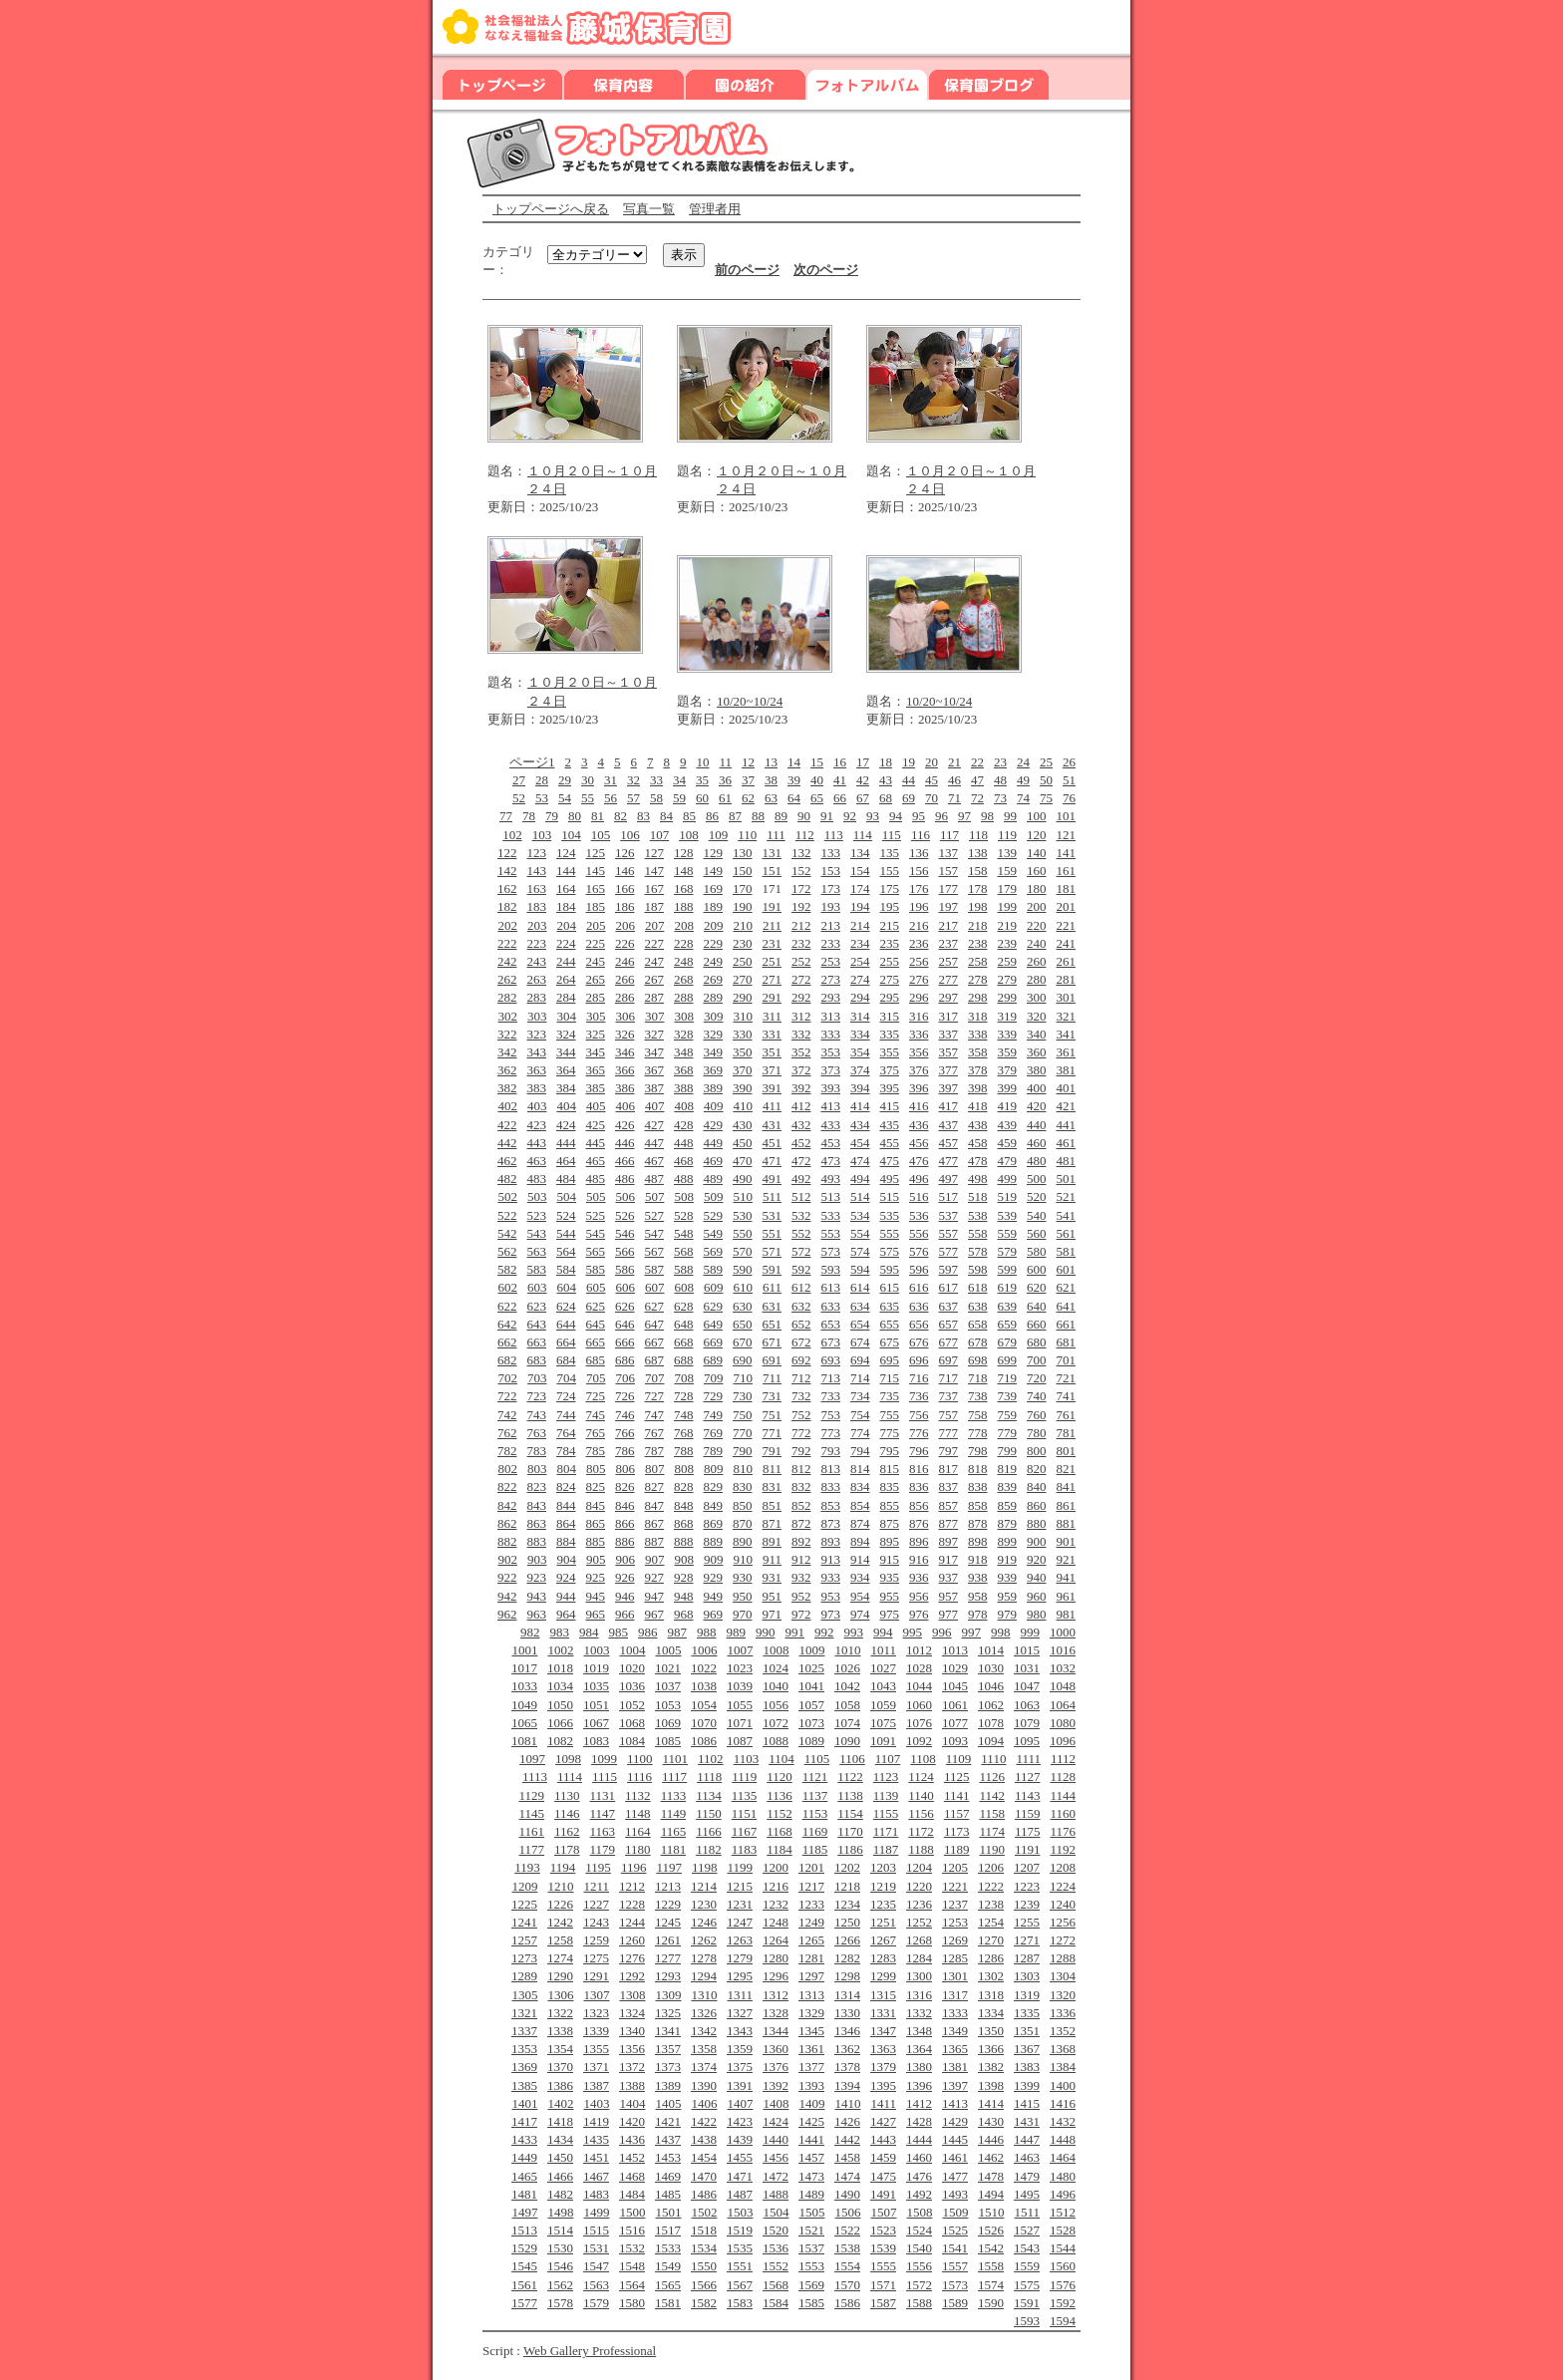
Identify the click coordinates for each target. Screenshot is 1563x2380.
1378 (847, 2066)
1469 (668, 2176)
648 (684, 1324)
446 (625, 1142)
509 (714, 1196)
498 (978, 1178)
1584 (775, 2302)
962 (507, 1614)
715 (890, 1377)
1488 (775, 2194)
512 (801, 1196)
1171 (886, 1831)
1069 (668, 1722)
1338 (560, 2030)
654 (860, 1324)
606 (625, 1287)
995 (913, 1632)
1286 (991, 1957)
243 (537, 961)
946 (625, 1596)
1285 (955, 1957)
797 (949, 1450)
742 (507, 1414)
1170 (850, 1831)
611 (772, 1287)
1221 (955, 1886)
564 (566, 1251)
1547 (596, 2265)
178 (978, 888)
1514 (560, 2230)
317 (949, 1016)
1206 (991, 1867)
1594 (1063, 2320)
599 (1008, 1269)
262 (507, 979)
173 (831, 888)
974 (860, 1614)
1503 (740, 2212)
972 (801, 1614)
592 (801, 1269)
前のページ (747, 269)
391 (772, 1087)
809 (714, 1468)
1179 (603, 1849)
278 (978, 979)
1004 (632, 1649)
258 (978, 961)
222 (507, 943)
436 (919, 1124)
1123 (886, 1776)
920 (1037, 1559)
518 (978, 1196)
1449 (524, 2157)
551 (772, 1233)
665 (596, 1342)
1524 (919, 2230)
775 (890, 1432)
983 (560, 1632)
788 (684, 1450)
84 (666, 815)
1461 (955, 2157)
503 (537, 1196)
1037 (668, 1685)
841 (1067, 1486)
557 (949, 1233)
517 (949, 1196)
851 (772, 1505)
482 (507, 1178)
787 (655, 1450)
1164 (638, 1831)
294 (860, 997)
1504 (775, 2212)
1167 (745, 1831)
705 (596, 1377)
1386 (560, 2085)
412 (801, 1105)
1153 (815, 1813)
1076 (919, 1722)
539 (1008, 1215)
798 (978, 1450)
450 (743, 1142)
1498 (560, 2212)
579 (1008, 1251)
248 (684, 961)
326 (625, 1034)
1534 (704, 2247)
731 (772, 1395)
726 (625, 1395)
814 (860, 1468)
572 (801, 1251)
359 (1008, 1051)
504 (566, 1196)
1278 (704, 1957)
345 (596, 1051)
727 (655, 1395)
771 (772, 1432)
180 (1037, 888)
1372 (632, 2066)
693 (831, 1359)
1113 (534, 1776)
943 (537, 1596)
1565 (668, 2284)
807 (655, 1468)
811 (772, 1468)
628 (684, 1306)
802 (507, 1468)
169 (714, 888)
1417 (524, 2121)
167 (655, 888)
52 (518, 797)
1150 (709, 1813)
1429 (955, 2121)
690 (743, 1359)
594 (860, 1269)
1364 (919, 2048)
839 (1008, 1486)
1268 (919, 1940)
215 (890, 925)
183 (537, 906)
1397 (955, 2085)
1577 (524, 2302)
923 (537, 1577)
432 (801, 1124)
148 (684, 870)
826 (625, 1486)
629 (714, 1306)
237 (949, 943)
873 (831, 1523)
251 (772, 961)
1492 (919, 2194)
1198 (705, 1867)
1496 (1063, 2194)
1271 (1027, 1940)
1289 (524, 1975)
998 (1001, 1632)
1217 (811, 1886)
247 (655, 961)
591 (772, 1269)
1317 (955, 1994)
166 (625, 888)
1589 (955, 2302)
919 (1008, 1559)
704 (566, 1377)
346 (625, 1051)
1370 (560, 2066)
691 (772, 1359)
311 (772, 1016)
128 (684, 852)
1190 (992, 1849)
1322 (560, 2012)
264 (566, 979)
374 (860, 1069)
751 (772, 1414)
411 (772, 1105)
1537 (811, 2247)
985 (619, 1632)
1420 (632, 2121)
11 (725, 761)
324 (566, 1034)
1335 (1027, 2012)
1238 (991, 1904)
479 (1008, 1160)
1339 (596, 2030)
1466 (560, 2176)
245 (596, 961)
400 (1037, 1087)
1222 (991, 1886)
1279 (740, 1957)
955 (890, 1596)
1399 (1027, 2085)
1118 (709, 1776)
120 (1037, 834)
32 (633, 779)
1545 (524, 2265)
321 (1067, 1016)
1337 (524, 2030)
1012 (919, 1649)
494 (860, 1178)
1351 (1027, 2030)
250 (743, 961)
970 (743, 1614)
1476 (919, 2176)
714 (860, 1377)
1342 (704, 2030)
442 (507, 1142)
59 (679, 797)
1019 (596, 1667)
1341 (668, 2030)
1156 (921, 1813)
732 (801, 1395)
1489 (811, 2194)
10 (702, 761)
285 (596, 997)
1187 (886, 1849)
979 (1008, 1614)
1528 (1063, 2230)
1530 (560, 2247)
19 (908, 761)
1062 (991, 1704)
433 (831, 1124)
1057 (811, 1704)
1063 (1027, 1704)
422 (507, 1124)
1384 (1063, 2066)
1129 (532, 1795)
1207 (1027, 1867)
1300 (919, 1975)
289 (714, 997)
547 (655, 1233)
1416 (1063, 2103)
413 (831, 1105)
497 (949, 1178)
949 (714, 1596)
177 (949, 888)
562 (507, 1251)
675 (890, 1342)
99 (1010, 815)
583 (537, 1269)
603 (537, 1287)
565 (596, 1251)
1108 (923, 1758)
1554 (847, 2265)
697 (949, 1359)
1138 (850, 1795)
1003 (596, 1649)
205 (596, 925)
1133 (674, 1795)
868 (684, 1523)
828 (684, 1486)
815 (890, 1468)
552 (801, 1233)
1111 (1028, 1758)
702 (507, 1377)
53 (541, 797)
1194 (563, 1867)
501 (1067, 1178)
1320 (1063, 1994)
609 (714, 1287)
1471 (740, 2176)
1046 (991, 1685)
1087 (740, 1740)
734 (860, 1395)
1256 (1063, 1922)
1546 (560, 2265)
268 (684, 979)
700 (1037, 1359)
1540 (919, 2247)
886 (625, 1541)
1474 (847, 2176)
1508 (919, 2212)
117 (949, 834)
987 (678, 1632)
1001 (524, 1649)
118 (978, 834)
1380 (919, 2066)
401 (1067, 1087)
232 (801, 943)
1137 (815, 1795)
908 (684, 1559)
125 (596, 852)
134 (860, 852)
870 (743, 1523)
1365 (955, 2048)
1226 (560, 1904)
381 (1067, 1069)
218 (978, 925)
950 (743, 1596)
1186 (850, 1849)
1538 (847, 2247)
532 (801, 1215)
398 (978, 1087)
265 (596, 979)
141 (1067, 852)
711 (772, 1377)
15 (816, 761)
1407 (740, 2103)
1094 (991, 1740)
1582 (704, 2302)
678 (978, 1342)
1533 (668, 2247)
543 (537, 1233)
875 (890, 1523)
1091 (883, 1740)
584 (566, 1269)
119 (1007, 834)
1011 (883, 1649)
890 (743, 1541)
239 (1008, 943)
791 (772, 1450)
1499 (596, 2212)
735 (890, 1395)
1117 (674, 1776)
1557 (955, 2265)
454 (860, 1142)
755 (890, 1414)
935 (890, 1577)
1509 (955, 2212)
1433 (524, 2139)
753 (831, 1414)
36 (725, 779)
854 (860, 1505)
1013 (955, 1649)
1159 (1028, 1813)
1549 (668, 2265)
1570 (847, 2284)
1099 (604, 1758)
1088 (775, 1740)
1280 (775, 1957)
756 (919, 1414)
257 (949, 961)
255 (890, 961)
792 (801, 1450)
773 (831, 1432)
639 (1008, 1306)
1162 (567, 1831)
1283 (883, 1957)
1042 (847, 1685)
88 (758, 815)
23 (1000, 761)
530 (743, 1215)
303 (537, 1016)
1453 (668, 2157)
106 (630, 834)
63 (771, 797)
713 (831, 1377)
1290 (560, 1975)
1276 (632, 1957)
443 (537, 1142)
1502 (704, 2212)
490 (743, 1178)
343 (537, 1051)
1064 (1063, 1704)
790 (743, 1450)
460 (1037, 1142)
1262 (704, 1940)
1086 (704, 1740)
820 (1037, 1468)
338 (978, 1034)
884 (566, 1541)
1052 (632, 1704)
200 (1037, 906)
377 (949, 1069)
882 (507, 1541)
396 (919, 1087)
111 (776, 834)
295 (890, 997)
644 (566, 1324)
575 (890, 1251)
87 (735, 815)
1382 (991, 2066)
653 (831, 1324)
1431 (1027, 2121)
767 (655, 1432)
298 (978, 997)
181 (1067, 888)
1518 (704, 2230)
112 (804, 834)
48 (1000, 779)
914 (860, 1559)
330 (743, 1034)
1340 (632, 2030)
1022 (704, 1667)
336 (919, 1034)
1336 (1063, 2012)
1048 (1063, 1685)
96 (941, 815)
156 (919, 870)
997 (972, 1632)
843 (537, 1505)
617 (949, 1287)
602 (507, 1287)
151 (772, 870)
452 (801, 1142)
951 (772, 1596)
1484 (632, 2194)
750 (743, 1414)
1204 (919, 1867)
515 (890, 1196)
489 (714, 1178)
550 (743, 1233)
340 (1037, 1034)
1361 (811, 2048)
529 (714, 1215)
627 (655, 1306)
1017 (524, 1667)
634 (860, 1306)
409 (714, 1105)
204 (566, 925)
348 (684, 1051)
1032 (1063, 1667)
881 (1067, 1523)
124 (566, 852)
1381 (955, 2066)
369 (714, 1069)
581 (1067, 1251)
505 (596, 1196)
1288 (1063, 1957)
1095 (1027, 1740)
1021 (668, 1667)
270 (743, 979)
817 (949, 1468)
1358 (704, 2048)
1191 (1028, 1849)
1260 (632, 1940)
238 (978, 943)
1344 (775, 2030)
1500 (632, 2212)
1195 (598, 1867)
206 (625, 925)
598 (978, 1269)
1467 (596, 2176)
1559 (1027, 2265)
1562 (560, 2284)
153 (831, 870)
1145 (532, 1813)
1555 (883, 2265)
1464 (1063, 2157)
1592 (1063, 2302)
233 (831, 943)
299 (1008, 997)
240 (1037, 943)
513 (831, 1196)
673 (831, 1342)
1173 (957, 1831)
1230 (704, 1904)
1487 (740, 2194)
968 (684, 1614)
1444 (919, 2139)
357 (949, 1051)
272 (801, 979)
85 (689, 815)
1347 (883, 2030)
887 (655, 1541)
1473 (811, 2176)
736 (919, 1395)
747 (655, 1414)
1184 (779, 1849)
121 (1067, 834)
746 (625, 1414)
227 (655, 943)
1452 (632, 2157)
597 (949, 1269)
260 (1037, 961)
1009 (811, 1649)
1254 (991, 1922)
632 (801, 1306)
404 (566, 1105)
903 (537, 1559)
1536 (775, 2247)
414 (860, 1105)
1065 (524, 1722)
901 (1067, 1541)
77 (505, 815)
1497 (524, 2212)
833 (831, 1486)
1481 (524, 2194)
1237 (955, 1904)
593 (831, 1269)
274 (860, 979)
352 (801, 1051)
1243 (596, 1922)
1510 (991, 2212)
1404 (632, 2103)
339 (1008, 1034)
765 (596, 1432)
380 (1037, 1069)
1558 (991, 2265)
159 (1008, 870)
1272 (1063, 1940)
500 (1037, 1178)
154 (860, 870)
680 (1037, 1342)
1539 (883, 2247)
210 (743, 925)
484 (566, 1178)
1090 (847, 1740)
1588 (919, 2302)
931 (772, 1577)
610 (743, 1287)
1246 (704, 1922)
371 (772, 1069)
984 (589, 1632)
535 (890, 1215)
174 (860, 888)
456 (919, 1142)
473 (831, 1160)
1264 (775, 1940)
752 (801, 1414)
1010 (847, 1649)
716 (919, 1377)
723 (537, 1395)
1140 (921, 1795)
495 (890, 1178)
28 (541, 779)
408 (684, 1105)
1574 (991, 2284)
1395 (883, 2085)
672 (801, 1342)
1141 (957, 1795)
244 (566, 961)
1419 (596, 2121)
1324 (632, 2012)
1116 (639, 1776)
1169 (815, 1831)
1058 (847, 1704)
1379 (883, 2066)
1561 (524, 2284)
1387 (596, 2085)
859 (1008, 1505)
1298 (847, 1975)
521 (1067, 1196)
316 (919, 1016)
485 (596, 1178)
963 (537, 1614)
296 (919, 997)
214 (860, 925)
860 (1037, 1505)
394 (860, 1087)
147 (655, 870)
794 (860, 1450)
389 (714, 1087)
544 (566, 1233)
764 (566, 1432)
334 (860, 1034)
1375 (740, 2066)
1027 (883, 1667)
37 (748, 779)
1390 (704, 2085)
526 (625, 1215)
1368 (1063, 2048)
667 (655, 1342)
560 (1037, 1233)
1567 (740, 2284)
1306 (560, 1994)
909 (714, 1559)
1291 (596, 1975)
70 (931, 797)
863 (537, 1523)
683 (537, 1359)
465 (596, 1160)
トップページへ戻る (550, 208)
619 (1008, 1287)
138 (978, 852)
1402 (560, 2103)
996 (942, 1632)
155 (890, 870)
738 (978, 1395)
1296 (775, 1975)
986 (648, 1632)
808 (684, 1468)
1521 (811, 2230)
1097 (532, 1758)
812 (801, 1468)
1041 (811, 1685)
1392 (775, 2085)
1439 (740, 2139)
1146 (567, 1813)
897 (949, 1541)
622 (507, 1306)
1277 (668, 1957)
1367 (1027, 2048)
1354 (560, 2048)
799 (1008, 1450)
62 (748, 797)
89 (781, 815)
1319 (1027, 1994)
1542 (991, 2247)
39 (793, 779)
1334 (991, 2012)
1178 (567, 1849)
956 (919, 1596)
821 (1067, 1468)
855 (890, 1505)
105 (601, 834)
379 (1008, 1069)
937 (949, 1577)
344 (566, 1051)
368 (684, 1069)
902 (507, 1559)
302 (507, 1016)
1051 (596, 1704)
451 (772, 1142)
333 (831, 1034)
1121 (815, 1776)
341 (1067, 1034)
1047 (1027, 1685)
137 (949, 852)
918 (978, 1559)
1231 (740, 1904)
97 (964, 815)
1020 (632, 1667)
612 (801, 1287)
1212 (632, 1886)
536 (919, 1215)
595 (890, 1269)
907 (655, 1559)
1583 (740, 2302)
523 (537, 1215)
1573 (955, 2284)
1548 (632, 2265)
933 (831, 1577)
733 (831, 1395)
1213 (668, 1886)
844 (566, 1505)
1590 (991, 2302)
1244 (632, 1922)
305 (596, 1016)
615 (890, 1287)
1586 (847, 2302)
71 (954, 797)
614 (860, 1287)
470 (743, 1160)
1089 (811, 1740)
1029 (955, 1667)
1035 (596, 1685)
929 (714, 1577)
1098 (568, 1758)
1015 (1027, 1649)
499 (1008, 1178)
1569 (811, 2284)
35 (702, 779)
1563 (596, 2284)
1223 (1027, 1886)
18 (885, 761)
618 (978, 1287)
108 (689, 834)
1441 (811, 2139)
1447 (1027, 2139)
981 (1067, 1614)
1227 (596, 1904)
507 (655, 1196)
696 (919, 1359)
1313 (811, 1994)
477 (949, 1160)
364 (566, 1069)
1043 (883, 1685)
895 (890, 1541)
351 (772, 1051)
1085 (668, 1740)
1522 (847, 2230)
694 (860, 1359)
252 (801, 961)
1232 (775, 1904)
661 (1067, 1324)
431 (772, 1124)
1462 (991, 2157)
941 (1067, 1577)
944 (566, 1596)
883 (537, 1541)
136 (919, 852)
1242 (560, 1922)
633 (831, 1306)
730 (743, 1395)
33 (656, 779)
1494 (991, 2194)
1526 (991, 2230)
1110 (993, 1758)
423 (537, 1124)
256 (919, 961)
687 (655, 1359)
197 (949, 906)
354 (860, 1051)
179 (1008, 888)
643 (537, 1324)
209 (714, 925)
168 (684, 888)
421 (1067, 1105)
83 (643, 815)
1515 (596, 2230)
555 (890, 1233)
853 (831, 1505)
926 (625, 1577)
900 (1037, 1541)
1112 (1063, 1758)
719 (1008, 1377)
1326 (704, 2012)
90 (803, 815)
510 (743, 1196)
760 (1037, 1414)
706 (625, 1377)
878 (978, 1523)
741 (1067, 1395)
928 (684, 1577)
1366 (991, 2048)
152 (801, 870)
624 (566, 1306)
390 (743, 1087)
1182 (709, 1849)
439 (1008, 1124)
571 (772, 1251)
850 (743, 1505)
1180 (638, 1849)
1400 (1063, 2085)
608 (684, 1287)
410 (743, 1105)
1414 (991, 2103)
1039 (740, 1685)
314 (860, 1016)
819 (1008, 1468)
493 (831, 1178)
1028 (919, 1667)
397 (949, 1087)
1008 (775, 1649)
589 (714, 1269)
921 (1067, 1559)
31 (610, 779)
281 (1067, 979)
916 (919, 1559)
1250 (847, 1922)
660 (1037, 1324)
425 (596, 1124)
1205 (955, 1867)
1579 (596, 2302)
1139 (886, 1795)
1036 (632, 1685)
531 (772, 1215)
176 (919, 888)
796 (919, 1450)
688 (684, 1359)
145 (596, 870)
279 (1008, 979)
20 (931, 761)
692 (801, 1359)
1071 (740, 1722)
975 (890, 1614)
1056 (775, 1704)
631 (772, 1306)
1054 (704, 1704)
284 (566, 997)
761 (1067, 1414)
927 (655, 1577)
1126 (992, 1776)
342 (507, 1051)
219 (1008, 925)
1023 (740, 1667)
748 (684, 1414)
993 (854, 1632)
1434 (560, 2139)
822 (507, 1486)
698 (978, 1359)
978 (978, 1614)
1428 (919, 2121)
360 (1037, 1051)
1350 (991, 2030)
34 (679, 779)
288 (684, 997)
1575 (1027, 2284)
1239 (1027, 1904)
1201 (811, 1867)
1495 (1027, 2194)
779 (1008, 1432)
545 (596, 1233)
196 (919, 906)
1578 (560, 2302)
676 (919, 1342)
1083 (596, 1740)
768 (684, 1432)
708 (684, 1377)
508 (684, 1196)
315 (890, 1016)
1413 (955, 2103)
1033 (524, 1685)
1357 (668, 2048)
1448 (1063, 2139)
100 (1037, 815)
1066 (560, 1722)
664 (566, 1342)
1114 (569, 1776)
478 (978, 1160)
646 (625, 1324)
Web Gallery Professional (589, 2350)
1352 (1063, 2030)
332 (801, 1034)
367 (655, 1069)
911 (772, 1559)
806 (625, 1468)
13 (771, 761)
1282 (847, 1957)
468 (684, 1160)
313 (831, 1016)
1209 (524, 1886)
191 (772, 906)
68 (885, 797)
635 (890, 1306)
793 (831, 1450)
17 (862, 761)
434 (860, 1124)
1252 (919, 1922)
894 (860, 1541)
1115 (604, 1776)
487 (655, 1178)
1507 (883, 2212)
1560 (1063, 2265)
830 (743, 1486)
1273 (524, 1957)
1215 (740, 1886)
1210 (560, 1886)
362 (507, 1069)
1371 (596, 2066)
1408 (775, 2103)
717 (949, 1377)
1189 (957, 1849)
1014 (991, 1649)
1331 (883, 2012)
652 (801, 1324)
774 (860, 1432)
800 (1037, 1450)
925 (596, 1577)
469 (714, 1160)
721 (1067, 1377)
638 (978, 1306)
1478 (991, 2176)
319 (1008, 1016)
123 (537, 852)
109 (719, 834)
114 (862, 834)
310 (743, 1016)
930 (743, 1577)
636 (919, 1306)
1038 (704, 1685)
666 (625, 1342)
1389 (668, 2085)
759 (1008, 1414)
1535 (740, 2247)
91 (826, 815)
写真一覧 (649, 208)
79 (551, 815)
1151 (745, 1813)
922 (507, 1577)
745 (596, 1414)
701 (1067, 1359)
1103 (747, 1758)
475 (890, 1160)
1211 (596, 1886)
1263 (740, 1940)
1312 (775, 1994)
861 (1067, 1505)
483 (537, 1178)
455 (890, 1142)
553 (831, 1233)
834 (860, 1486)
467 (655, 1160)
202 (507, 925)
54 (564, 797)
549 (714, 1233)
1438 (704, 2139)
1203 (883, 1867)
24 (1023, 761)
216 (919, 925)
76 (1069, 797)
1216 (775, 1886)
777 (949, 1432)
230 (743, 943)
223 (537, 943)
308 (684, 1016)
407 (655, 1105)
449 (714, 1142)
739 (1008, 1395)
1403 (596, 2103)
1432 (1063, 2121)
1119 (744, 1776)
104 (571, 834)
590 (743, 1269)
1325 (668, 2012)
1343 (740, 2030)
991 (795, 1632)
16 (839, 761)
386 (625, 1087)
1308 (632, 1994)
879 (1008, 1523)
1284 (919, 1957)
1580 (632, 2302)
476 (919, 1160)
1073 (811, 1722)
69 (908, 797)
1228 (632, 1904)
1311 (740, 1994)
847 (655, 1505)
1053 (668, 1704)
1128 (1063, 1776)
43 (885, 779)
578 (978, 1251)
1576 (1063, 2284)
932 (801, 1577)
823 (537, 1486)
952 (801, 1596)
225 (596, 943)
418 (978, 1105)
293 (831, 997)
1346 (847, 2030)
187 (655, 906)
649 (714, 1324)
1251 (883, 1922)
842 (507, 1505)
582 (507, 1269)
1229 (668, 1904)
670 (743, 1342)
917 (949, 1559)
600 (1037, 1269)
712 (801, 1377)
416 (919, 1105)
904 (566, 1559)
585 (596, 1269)
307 (655, 1016)
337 (949, 1034)
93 (872, 815)
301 (1067, 997)
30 (587, 779)
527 (655, 1215)
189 (714, 906)
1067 (596, 1722)
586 (625, 1269)
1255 (1027, 1922)
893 (831, 1541)
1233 (811, 1904)
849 (714, 1505)
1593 (1027, 2320)
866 (625, 1523)
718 (978, 1377)
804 (566, 1468)
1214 (704, 1886)
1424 (775, 2121)
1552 (775, 2265)
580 (1037, 1251)
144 (566, 870)
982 (530, 1632)
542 (507, 1233)
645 (596, 1324)
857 (949, 1505)
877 (949, 1523)
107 (660, 834)
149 (714, 870)
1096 (1063, 1740)
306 (625, 1016)
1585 (811, 2302)
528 (684, 1215)
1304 (1063, 1975)
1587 (883, 2302)
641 (1067, 1306)
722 (507, 1395)
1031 (1027, 1667)
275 (890, 979)
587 (655, 1269)
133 (831, 852)
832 (801, 1486)
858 (978, 1505)
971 (772, 1614)
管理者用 (715, 208)
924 (566, 1577)
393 (831, 1087)
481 (1067, 1160)
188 (684, 906)
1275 (596, 1957)
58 (656, 797)
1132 (638, 1795)
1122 (850, 1776)
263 (537, 979)
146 (625, 870)
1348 (919, 2030)
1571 (883, 2284)
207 (655, 925)
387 (655, 1087)
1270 (991, 1940)
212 (801, 925)
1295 (740, 1975)
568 (684, 1251)
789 (714, 1450)
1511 (1027, 2212)
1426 (847, 2121)
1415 (1027, 2103)
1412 (919, 2103)
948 (684, 1596)
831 (772, 1486)
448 (684, 1142)
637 (949, 1306)
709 (714, 1377)
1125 (957, 1776)
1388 (632, 2085)
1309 (668, 1994)
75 (1046, 797)
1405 (668, 2103)
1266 (847, 1940)
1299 (883, 1975)
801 (1067, 1450)
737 (949, 1395)
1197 (669, 1867)
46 (954, 779)
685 (596, 1359)
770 (743, 1432)
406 (625, 1105)
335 (890, 1034)
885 (596, 1541)
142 (507, 870)
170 (743, 888)
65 (816, 797)
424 (566, 1124)
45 (931, 779)
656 (919, 1324)
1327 (740, 2012)
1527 (1027, 2230)
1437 (668, 2139)
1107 (888, 1758)
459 (1008, 1142)
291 (772, 997)
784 (566, 1450)
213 (831, 925)
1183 (745, 1849)
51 (1069, 779)
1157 (957, 1813)
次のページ (825, 269)
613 (831, 1287)
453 (831, 1142)
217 (949, 925)
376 (919, 1069)
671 (772, 1342)
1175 (1028, 1831)
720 (1037, 1377)
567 (655, 1251)
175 (890, 888)
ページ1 (532, 761)
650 (743, 1324)
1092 (919, 1740)
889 (714, 1541)
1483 (596, 2194)
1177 (532, 1849)
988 (707, 1632)
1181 (674, 1849)
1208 (1063, 1867)
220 (1037, 925)
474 (860, 1160)
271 (772, 979)
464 (566, 1160)
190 (743, 906)
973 (831, 1614)
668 (684, 1342)
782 (507, 1450)
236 (919, 943)
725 (596, 1395)
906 (625, 1559)
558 (978, 1233)
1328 (775, 2012)
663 (537, 1342)
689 (714, 1359)
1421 (668, 2121)
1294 (704, 1975)
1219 (883, 1886)
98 (987, 815)
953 (831, 1596)
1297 (811, 1975)
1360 (775, 2048)
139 (1008, 852)
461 (1067, 1142)
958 (978, 1596)
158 (978, 870)
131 (772, 852)
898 (978, 1541)
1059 (883, 1704)
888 (684, 1541)
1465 (524, 2176)
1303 (1027, 1975)
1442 (847, 2139)
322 (507, 1034)
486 (625, 1178)
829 (714, 1486)
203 (537, 925)
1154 (850, 1813)
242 (507, 961)
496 (919, 1178)
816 (919, 1468)
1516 (632, 2230)
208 (684, 925)
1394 (847, 2085)
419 (1008, 1105)
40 (816, 779)
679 (1008, 1342)
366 (625, 1069)
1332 (919, 2012)
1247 (740, 1922)
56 (610, 797)
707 (655, 1377)
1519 (740, 2230)
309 (714, 1016)
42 (862, 779)
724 (566, 1395)
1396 (919, 2085)
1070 (704, 1722)
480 (1037, 1160)
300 (1037, 997)
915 (890, 1559)
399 (1008, 1087)
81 (597, 815)
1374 (704, 2066)
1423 (740, 2121)
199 (1008, 906)
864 (566, 1523)
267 (655, 979)
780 (1037, 1432)
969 (714, 1614)
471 (772, 1160)
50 (1046, 779)
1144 (1063, 1795)
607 (655, 1287)
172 (801, 888)
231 (772, 943)
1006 (704, 1649)
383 (537, 1087)
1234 (847, 1904)
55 (587, 797)
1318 (991, 1994)
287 (655, 997)
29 (564, 779)
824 (566, 1486)
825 (596, 1486)
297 (949, 997)
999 (1031, 1632)
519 (1008, 1196)
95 (918, 815)
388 (684, 1087)
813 (831, 1468)
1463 (1027, 2157)
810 (743, 1468)
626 (625, 1306)
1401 (524, 2103)
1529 (524, 2247)
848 (684, 1505)
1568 (775, 2284)
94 (895, 815)
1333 (955, 2012)
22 (977, 761)
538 (978, 1215)
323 (537, 1034)
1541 (955, 2247)
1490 (847, 2194)
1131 (603, 1795)
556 (919, 1233)
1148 (638, 1813)
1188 (921, 1849)
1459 (883, 2157)
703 (537, 1377)
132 (801, 852)
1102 (711, 1758)
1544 (1063, 2247)
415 (890, 1105)
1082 (560, 1740)
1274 (560, 1957)
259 (1008, 961)
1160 (1063, 1813)
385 (596, 1087)
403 (537, 1105)
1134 (709, 1795)
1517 (668, 2230)
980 (1037, 1614)
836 (919, 1486)
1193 (527, 1867)
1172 (921, 1831)
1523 (883, 2230)
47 (977, 779)
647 (655, 1324)
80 (574, 815)
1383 (1027, 2066)
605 (596, 1287)
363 (537, 1069)
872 (801, 1523)
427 (655, 1124)
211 (772, 925)
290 (743, 997)
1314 (847, 1994)
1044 (919, 1685)
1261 (668, 1940)
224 (566, 943)
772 (801, 1432)
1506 (847, 2212)
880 (1037, 1523)
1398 (991, 2085)
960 (1037, 1596)
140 (1037, 852)
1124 (921, 1776)
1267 (883, 1940)
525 (596, 1215)
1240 (1063, 1904)
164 (566, 888)
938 (978, 1577)
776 (919, 1432)
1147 (603, 1813)
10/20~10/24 (749, 701)
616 (919, 1287)
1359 (740, 2048)
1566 (704, 2284)
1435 (596, 2139)
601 (1067, 1269)
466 (625, 1160)
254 (860, 961)
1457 (811, 2157)
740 (1037, 1395)
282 (507, 997)
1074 (847, 1722)
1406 (704, 2103)
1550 (704, 2265)
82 (620, 815)
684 (566, 1359)
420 (1037, 1105)
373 (831, 1069)
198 (978, 906)
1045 (955, 1685)
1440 (775, 2139)
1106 (852, 1758)
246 (625, 961)
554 (860, 1233)
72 (977, 797)
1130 (567, 1795)
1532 (632, 2247)
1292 (632, 1975)
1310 (704, 1994)
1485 (668, 2194)
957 (949, 1596)
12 (748, 761)
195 (890, 906)
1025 (811, 1667)
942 (507, 1596)
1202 (847, 1867)
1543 (1027, 2247)
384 (566, 1087)
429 (714, 1124)
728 (684, 1395)
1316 (919, 1994)
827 (655, 1486)
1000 (1063, 1632)
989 (737, 1632)
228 (684, 943)
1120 (779, 1776)
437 (949, 1124)
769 (714, 1432)
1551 (740, 2265)
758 (978, 1414)
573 (831, 1251)
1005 (668, 1649)
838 (978, 1486)
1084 (632, 1740)
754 (860, 1414)
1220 (919, 1886)
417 (949, 1105)
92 (849, 815)
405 (596, 1105)
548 (684, 1233)
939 (1008, 1577)
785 (596, 1450)
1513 (524, 2230)
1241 (524, 1922)
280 (1037, 979)
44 (908, 779)
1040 (775, 1685)
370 (743, 1069)
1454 (704, 2157)
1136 (779, 1795)
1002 (560, 1649)
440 (1037, 1124)
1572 (919, 2284)
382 (507, 1087)
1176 (1063, 1831)
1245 (668, 1922)
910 (743, 1559)
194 (860, 906)
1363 (883, 2048)
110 (747, 834)
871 (772, 1523)
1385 (524, 2085)
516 (919, 1196)
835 (890, 1486)
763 (537, 1432)
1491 (883, 2194)
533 (831, 1215)
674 (860, 1342)
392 (801, 1087)
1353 (524, 2048)
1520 (775, 2230)
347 (655, 1051)
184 (566, 906)
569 (714, 1251)
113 (833, 834)
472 (801, 1160)
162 (507, 888)
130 (743, 852)
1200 (775, 1867)
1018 (560, 1667)
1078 (991, 1722)
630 (743, 1306)
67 (862, 797)
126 (625, 852)
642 (507, 1324)
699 (1008, 1359)
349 (714, 1051)
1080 (1063, 1722)
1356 (632, 2048)
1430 (991, 2121)
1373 (668, 2066)
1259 (596, 1940)
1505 (811, 2212)
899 (1008, 1541)
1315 (883, 1994)
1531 (596, 2247)
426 (625, 1124)
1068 (632, 1722)
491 (772, 1178)
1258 (560, 1940)
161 (1067, 870)
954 (860, 1596)
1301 (955, 1975)
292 (801, 997)
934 (860, 1577)
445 (596, 1142)
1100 (640, 1758)
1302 (991, 1975)
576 (919, 1251)
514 (860, 1196)
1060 (919, 1704)
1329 (811, 2012)
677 (949, 1342)
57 (633, 797)
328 (684, 1034)
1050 (560, 1704)
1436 (632, 2139)
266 (625, 979)
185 (596, 906)
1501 (668, 2212)
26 (1069, 761)
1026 (847, 1667)
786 (625, 1450)
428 (684, 1124)
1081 (524, 1740)
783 (537, 1450)
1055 (740, 1704)
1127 (1028, 1776)
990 (766, 1632)
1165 (674, 1831)
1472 (775, 2176)
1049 (524, 1704)
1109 (959, 1758)
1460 (919, 2157)
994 (883, 1632)
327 (655, 1034)
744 (566, 1414)
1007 (740, 1649)
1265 (811, 1940)
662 (507, 1342)
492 (801, 1178)
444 (566, 1142)
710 (743, 1377)
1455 (740, 2157)
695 (890, 1359)
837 (949, 1486)
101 (1067, 815)
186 (625, 906)
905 (596, 1559)
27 (518, 779)
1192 (1063, 1849)
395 (890, 1087)
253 (831, 961)
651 (772, 1324)
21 (954, 761)
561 (1067, 1233)
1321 (524, 2012)
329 (714, 1034)
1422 (704, 2121)
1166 (709, 1831)
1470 (704, 2176)
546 (625, 1233)
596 (919, 1269)
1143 (1028, 1795)
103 (542, 834)
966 (625, 1614)
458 (978, 1142)
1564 (632, 2284)
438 (978, 1124)
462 (507, 1160)
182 (507, 906)
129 (714, 852)
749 (714, 1414)
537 (949, 1215)
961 (1067, 1596)
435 (890, 1124)
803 (537, 1468)
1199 (740, 1867)
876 (919, 1523)
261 (1067, 961)
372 (801, 1069)
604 (566, 1287)
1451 (596, 2157)
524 (566, 1215)
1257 (524, 1940)
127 (655, 852)
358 (978, 1051)
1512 (1063, 2212)
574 (860, 1251)
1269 (955, 1940)
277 (949, 979)
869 (714, 1523)
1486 (704, 2194)
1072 (775, 1722)
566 (625, 1251)
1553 (811, 2265)
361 (1067, 1051)
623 (537, 1306)
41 (839, 779)
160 (1037, 870)
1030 (991, 1667)
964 (566, 1614)
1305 (524, 1994)
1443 (883, 2139)
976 (919, 1614)
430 (743, 1124)
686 (625, 1359)
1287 (1027, 1957)
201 (1067, 906)
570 (743, 1251)
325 (596, 1034)
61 (725, 797)
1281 (811, 1957)
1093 (955, 1740)
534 (860, 1215)
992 (824, 1632)
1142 (992, 1795)
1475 (883, 2176)
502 (507, 1196)
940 (1037, 1577)
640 (1037, 1306)
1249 (811, 1922)
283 (537, 997)
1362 (847, 2048)
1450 (560, 2157)
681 (1067, 1342)
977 (949, 1614)
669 (714, 1342)
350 (743, 1051)
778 (978, 1432)
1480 (1063, 2176)
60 (702, 797)
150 (743, 870)
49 (1023, 779)
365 (596, 1069)
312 (801, 1016)
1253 (955, 1922)
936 (919, 1577)
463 (537, 1160)
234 (860, 943)
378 (978, 1069)
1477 (955, 2176)
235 (890, 943)
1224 (1063, 1886)
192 (801, 906)
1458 (847, 2157)
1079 (1027, 1722)
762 (507, 1432)
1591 (1027, 2302)
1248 (775, 1922)
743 (537, 1414)
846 (625, 1505)
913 (831, 1559)
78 (528, 815)
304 (566, 1016)
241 (1067, 943)
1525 (955, 2230)
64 (793, 797)
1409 (811, 2103)
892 (801, 1541)
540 (1037, 1215)
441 (1067, 1124)
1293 (668, 1975)
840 (1037, 1486)
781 (1067, 1432)
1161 (532, 1831)
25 (1046, 761)
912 (801, 1559)
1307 (596, 1994)
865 (596, 1523)
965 (596, 1614)
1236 (919, 1904)
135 (890, 852)
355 (890, 1051)
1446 (991, 2139)
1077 (955, 1722)
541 (1067, 1215)
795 (890, 1450)
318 (978, 1016)
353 (831, 1051)
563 (537, 1251)
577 (949, 1251)
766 (625, 1432)
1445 (955, 2139)
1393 (811, 2085)
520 (1037, 1196)
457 (949, 1142)
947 (655, 1596)
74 (1023, 797)
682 (507, 1359)
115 (891, 834)
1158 (992, 1813)
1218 (847, 1886)
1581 (668, 2302)
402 (507, 1105)
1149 (674, 1813)
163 (537, 888)
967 (655, 1614)
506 (625, 1196)
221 (1067, 925)
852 (801, 1505)
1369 (524, 2066)
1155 (886, 1813)
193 (831, 906)
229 (714, 943)
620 (1037, 1287)
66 (839, 797)
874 (860, 1523)
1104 (781, 1758)
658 (978, 1324)
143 (537, 870)
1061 (955, 1704)
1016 (1063, 1649)
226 (625, 943)
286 (625, 997)
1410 (847, 2103)
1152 (779, 1813)
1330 (847, 2012)
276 (919, 979)
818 (978, 1468)
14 (793, 761)
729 (714, 1395)
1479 (1027, 2176)
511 (772, 1196)
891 (772, 1541)
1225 (524, 1904)
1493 (955, 2194)
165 (596, 888)
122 (507, 852)
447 (655, 1142)
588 (684, 1269)
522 (507, 1215)
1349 (955, 2030)
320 (1037, 1016)
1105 (817, 1758)
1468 (632, 2176)
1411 (883, 2103)
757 (949, 1414)
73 (1000, 797)
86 (712, 815)
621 (1067, 1287)
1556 (919, 2265)
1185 (815, 1849)
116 (920, 834)
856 (919, 1505)
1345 (811, 2030)
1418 (560, 2121)
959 (1008, 1596)
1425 (811, 2121)
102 (512, 834)
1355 (596, 2048)
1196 (634, 1867)
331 (772, 1034)
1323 (596, 2012)
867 (655, 1523)
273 (831, 979)
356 (919, 1051)
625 (596, 1306)
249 (714, 961)
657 (949, 1324)
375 (890, 1069)
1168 (779, 1831)
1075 (883, 1722)
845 (596, 1505)
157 (949, 870)
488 (684, 1178)
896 (919, 1541)
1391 (740, 2085)
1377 (811, 2066)
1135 (745, 1795)
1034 (560, 1685)
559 (1008, 1233)
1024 (775, 1667)
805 (596, 1468)
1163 (603, 1831)
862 (507, 1523)
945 (596, 1596)
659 (1008, 1324)
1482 (560, 2194)
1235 (883, 1904)
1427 (883, 2121)
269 (714, 979)
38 (771, 779)
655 (890, 1324)
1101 (676, 1758)
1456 (775, 2157)
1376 (775, 2066)
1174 (992, 1831)
